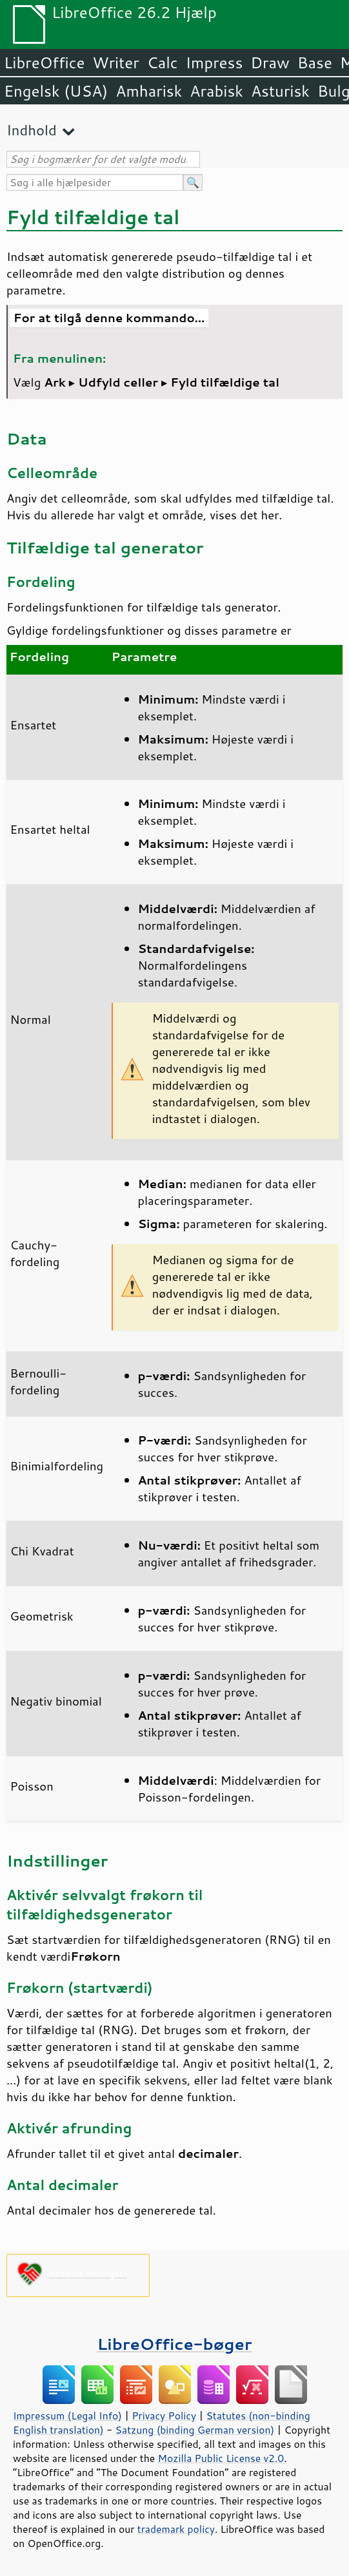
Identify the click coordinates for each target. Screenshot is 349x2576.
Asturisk (280, 91)
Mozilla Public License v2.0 (221, 2458)
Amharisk (148, 91)
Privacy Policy (164, 2415)
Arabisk (216, 91)
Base (314, 62)
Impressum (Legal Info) (67, 2415)
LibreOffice (44, 62)
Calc (162, 62)
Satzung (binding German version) (195, 2430)
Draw (269, 62)
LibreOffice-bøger (174, 2343)
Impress (214, 62)
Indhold (31, 130)
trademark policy (176, 2529)
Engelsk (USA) (56, 91)
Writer (115, 62)
